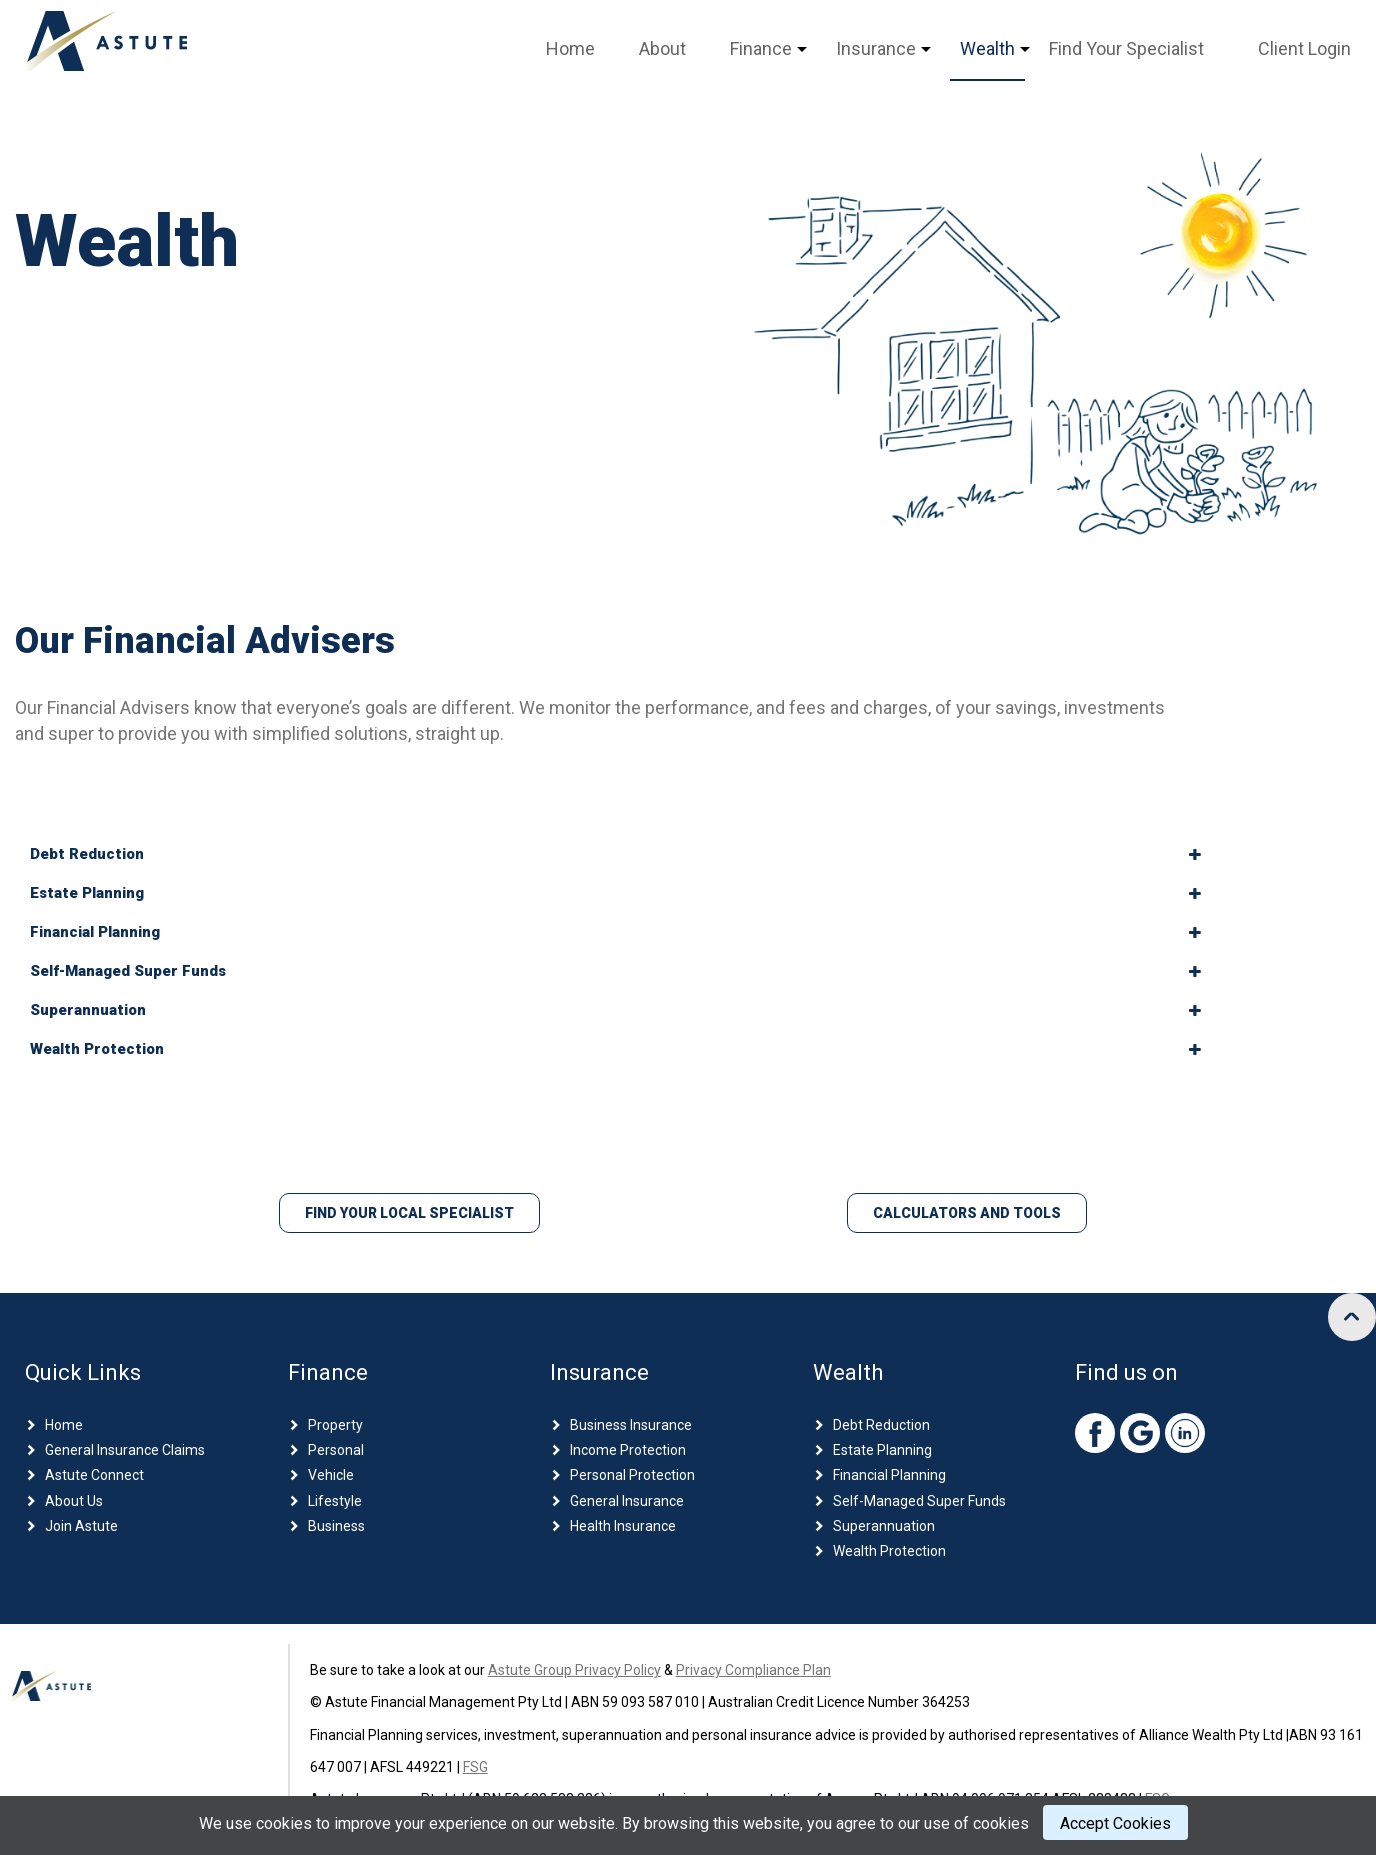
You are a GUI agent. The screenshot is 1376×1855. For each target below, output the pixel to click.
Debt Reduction (881, 1425)
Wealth (987, 48)
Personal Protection (632, 1475)
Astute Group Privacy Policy (574, 1670)
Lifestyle (335, 1501)
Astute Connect (94, 1475)
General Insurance (627, 1501)
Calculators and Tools (967, 1213)
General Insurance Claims (125, 1450)
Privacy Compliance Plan (753, 1670)
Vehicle (331, 1475)
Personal (336, 1450)
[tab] (615, 854)
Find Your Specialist (1126, 48)
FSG (475, 1767)
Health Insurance (623, 1526)
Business (336, 1526)
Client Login (1304, 48)
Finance (761, 48)
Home (570, 48)
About (662, 48)
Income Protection (628, 1450)
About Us (74, 1501)
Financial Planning (889, 1475)
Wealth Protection (889, 1551)
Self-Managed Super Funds (919, 1501)
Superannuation (884, 1526)
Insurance (876, 48)
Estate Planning (882, 1450)
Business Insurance (631, 1425)
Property (335, 1425)
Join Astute (81, 1526)
